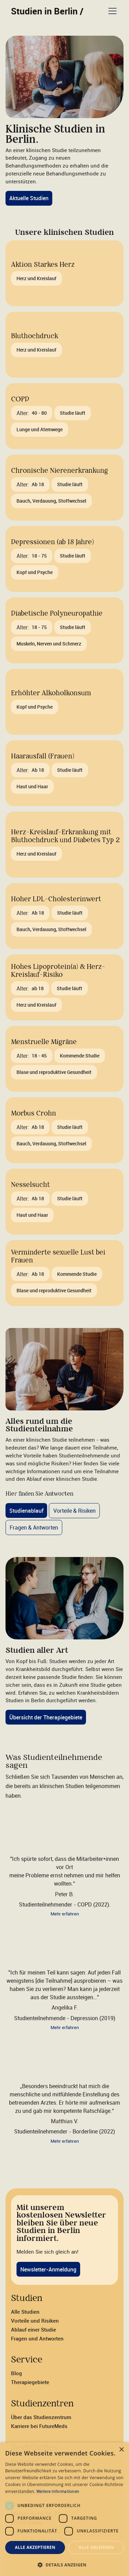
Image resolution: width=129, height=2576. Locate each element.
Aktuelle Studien (29, 198)
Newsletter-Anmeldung (48, 2269)
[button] (111, 11)
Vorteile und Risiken (35, 2320)
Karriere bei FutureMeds (39, 2426)
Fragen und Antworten (37, 2338)
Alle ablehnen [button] (96, 2547)
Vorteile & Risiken (74, 1510)
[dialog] (64, 2509)
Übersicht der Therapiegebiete (45, 1717)
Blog (16, 2373)
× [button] (121, 2449)
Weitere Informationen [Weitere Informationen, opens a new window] (57, 2491)
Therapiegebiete (30, 2382)
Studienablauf (26, 1510)
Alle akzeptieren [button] (35, 2547)
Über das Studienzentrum (41, 2417)
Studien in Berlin (47, 11)
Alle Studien (25, 2311)
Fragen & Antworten (34, 1527)
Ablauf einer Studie (33, 2329)
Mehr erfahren (65, 1914)
